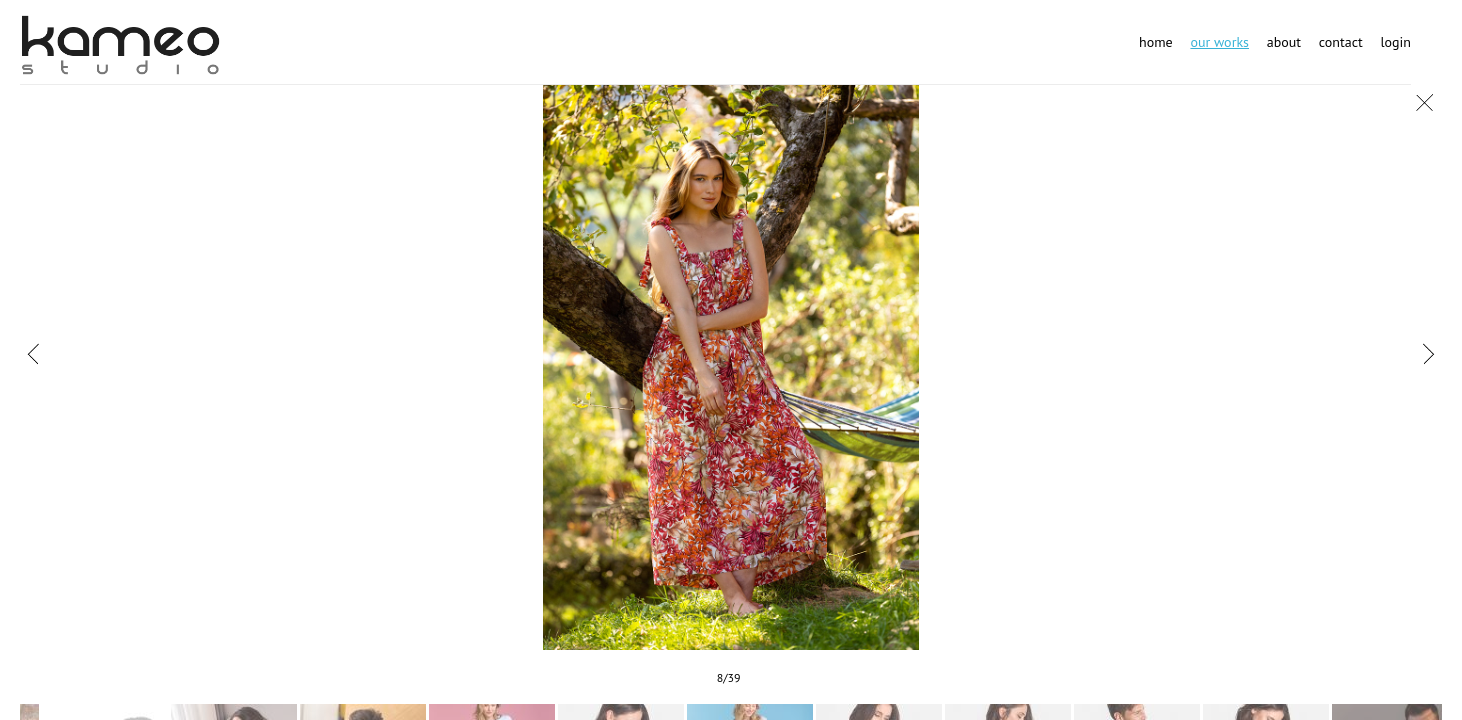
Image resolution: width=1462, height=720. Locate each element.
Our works (1219, 42)
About (1284, 42)
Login (1395, 42)
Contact (1341, 42)
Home (1156, 42)
